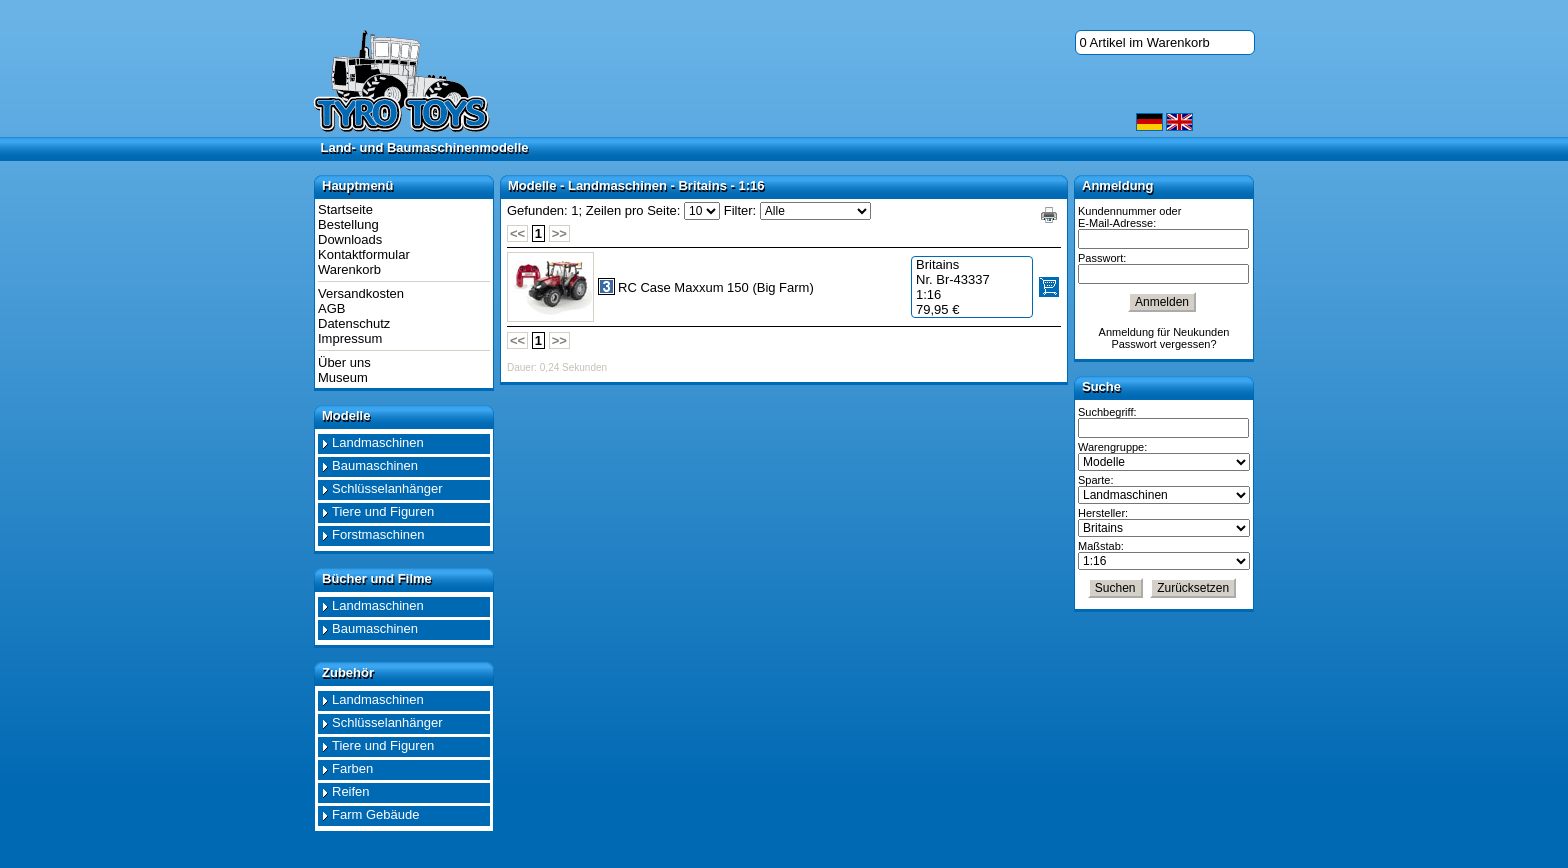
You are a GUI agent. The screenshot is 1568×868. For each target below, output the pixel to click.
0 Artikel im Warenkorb (1145, 42)
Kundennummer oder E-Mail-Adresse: (1129, 217)
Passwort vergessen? (1163, 344)
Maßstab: (1101, 546)
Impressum (350, 338)
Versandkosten (361, 293)
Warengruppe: (1112, 447)
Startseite (345, 209)
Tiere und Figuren (383, 511)
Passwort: (1102, 258)
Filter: (740, 210)
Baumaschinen (375, 465)
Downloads (350, 239)
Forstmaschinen (378, 534)
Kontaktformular (364, 254)
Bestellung (348, 224)
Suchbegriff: (1107, 412)
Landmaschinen (378, 442)
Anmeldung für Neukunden (1164, 332)
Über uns (344, 362)
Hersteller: (1103, 513)
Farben (352, 768)
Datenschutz (354, 323)
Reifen (351, 791)
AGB (331, 308)
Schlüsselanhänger (387, 488)
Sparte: (1095, 480)
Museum (343, 377)
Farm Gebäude (375, 814)
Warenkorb (349, 269)
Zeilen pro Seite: (633, 210)
